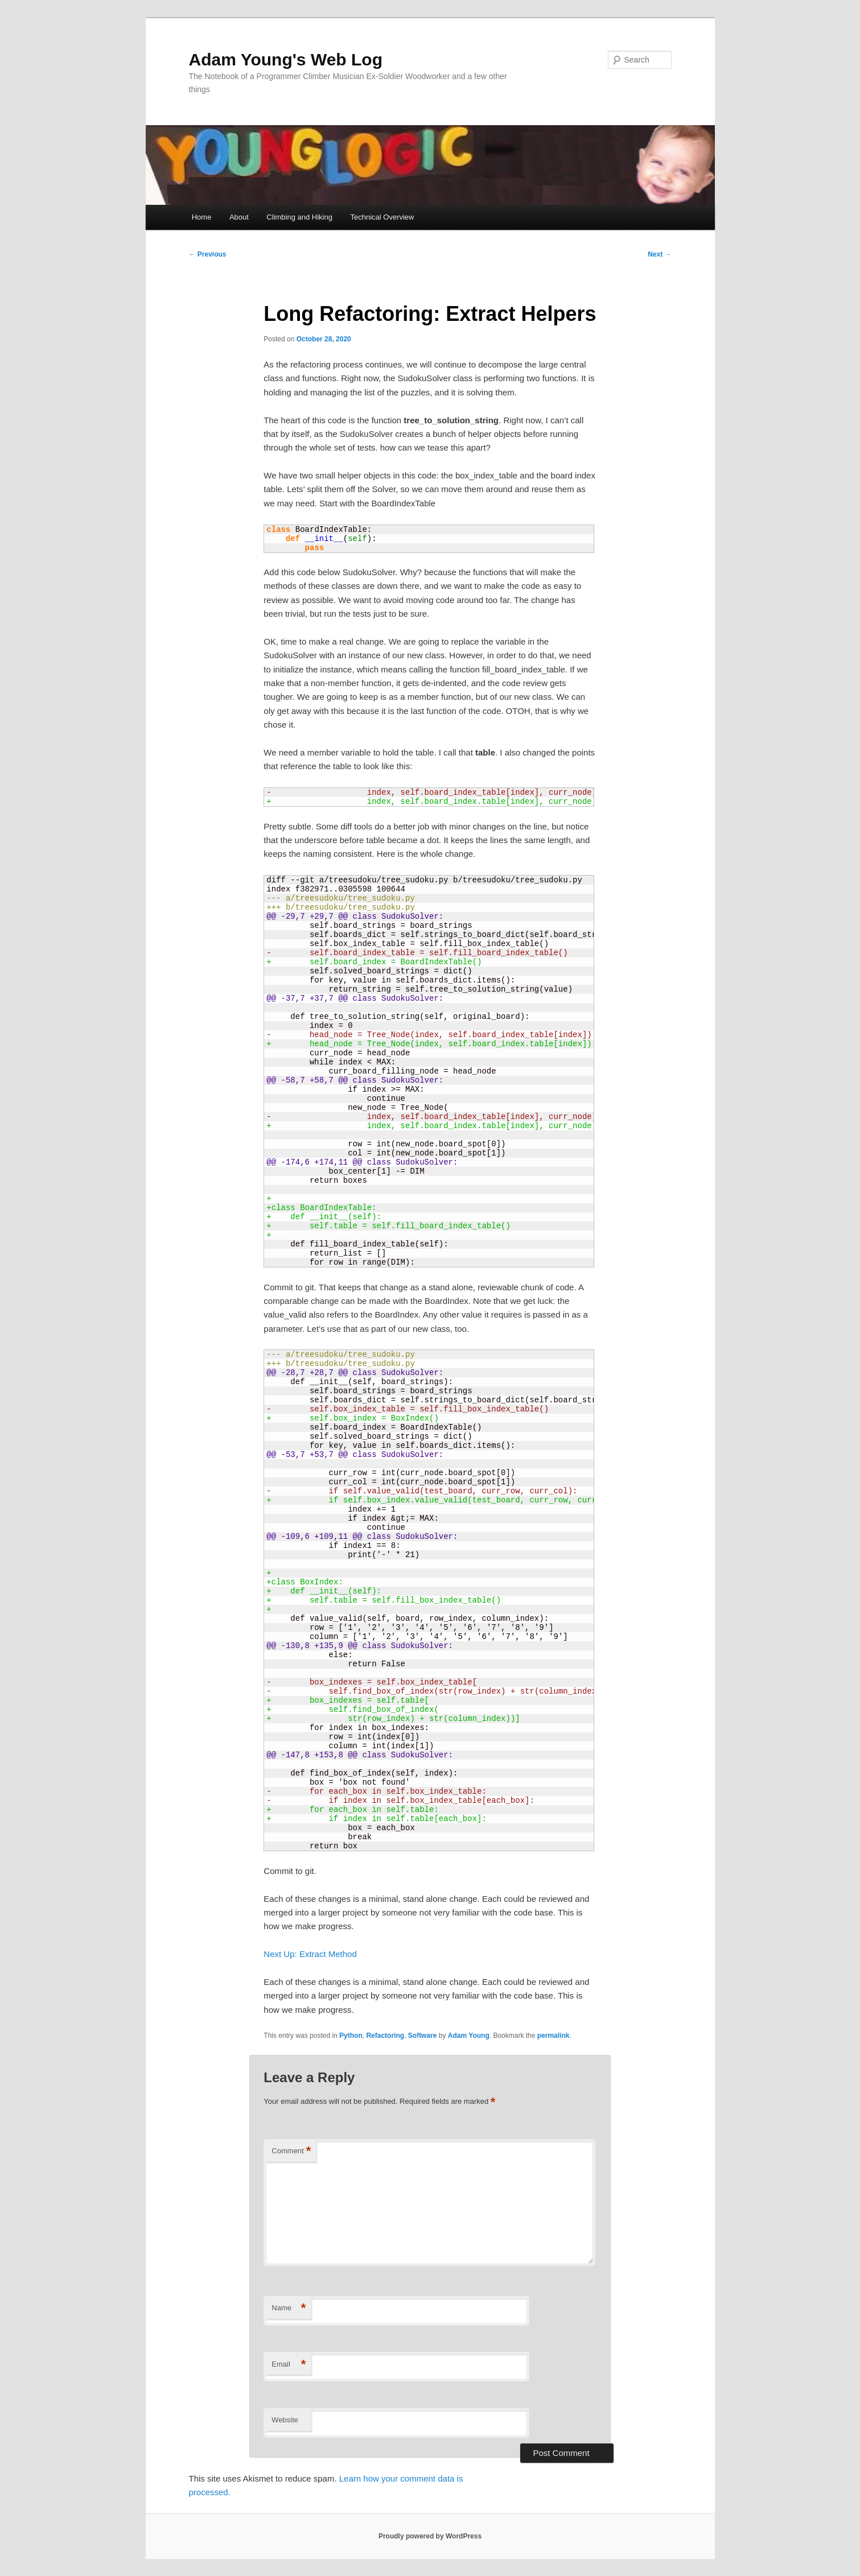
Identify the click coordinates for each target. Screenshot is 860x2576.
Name (288, 2308)
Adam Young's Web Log (285, 59)
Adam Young (468, 2036)
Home (202, 217)
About (239, 217)
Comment (291, 2151)
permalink (553, 2036)
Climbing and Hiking (299, 217)
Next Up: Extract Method (310, 1954)
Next (659, 254)
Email (288, 2364)
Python (351, 2036)
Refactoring (385, 2036)
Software (422, 2036)
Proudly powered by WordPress (430, 2536)
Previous (208, 254)
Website (284, 2420)
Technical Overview (382, 217)
